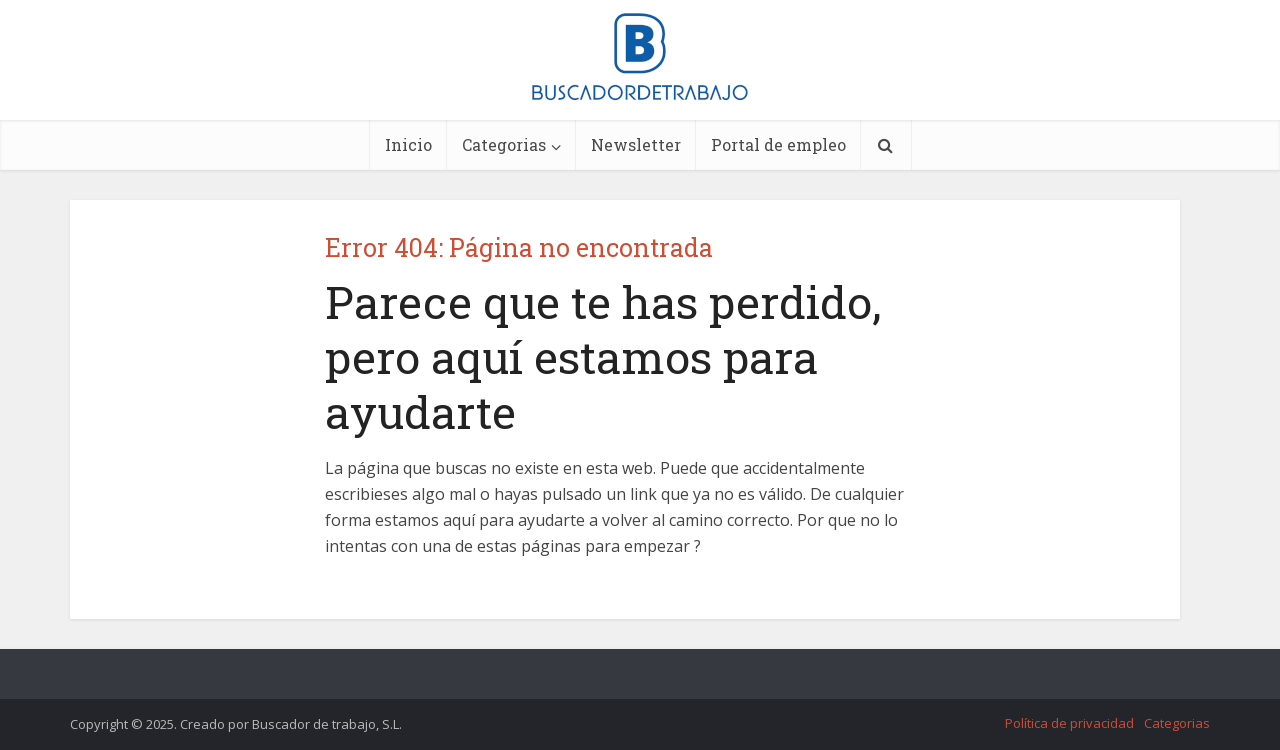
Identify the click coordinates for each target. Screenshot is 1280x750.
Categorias (504, 144)
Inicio (408, 144)
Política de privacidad (1069, 723)
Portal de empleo (778, 144)
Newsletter (636, 144)
